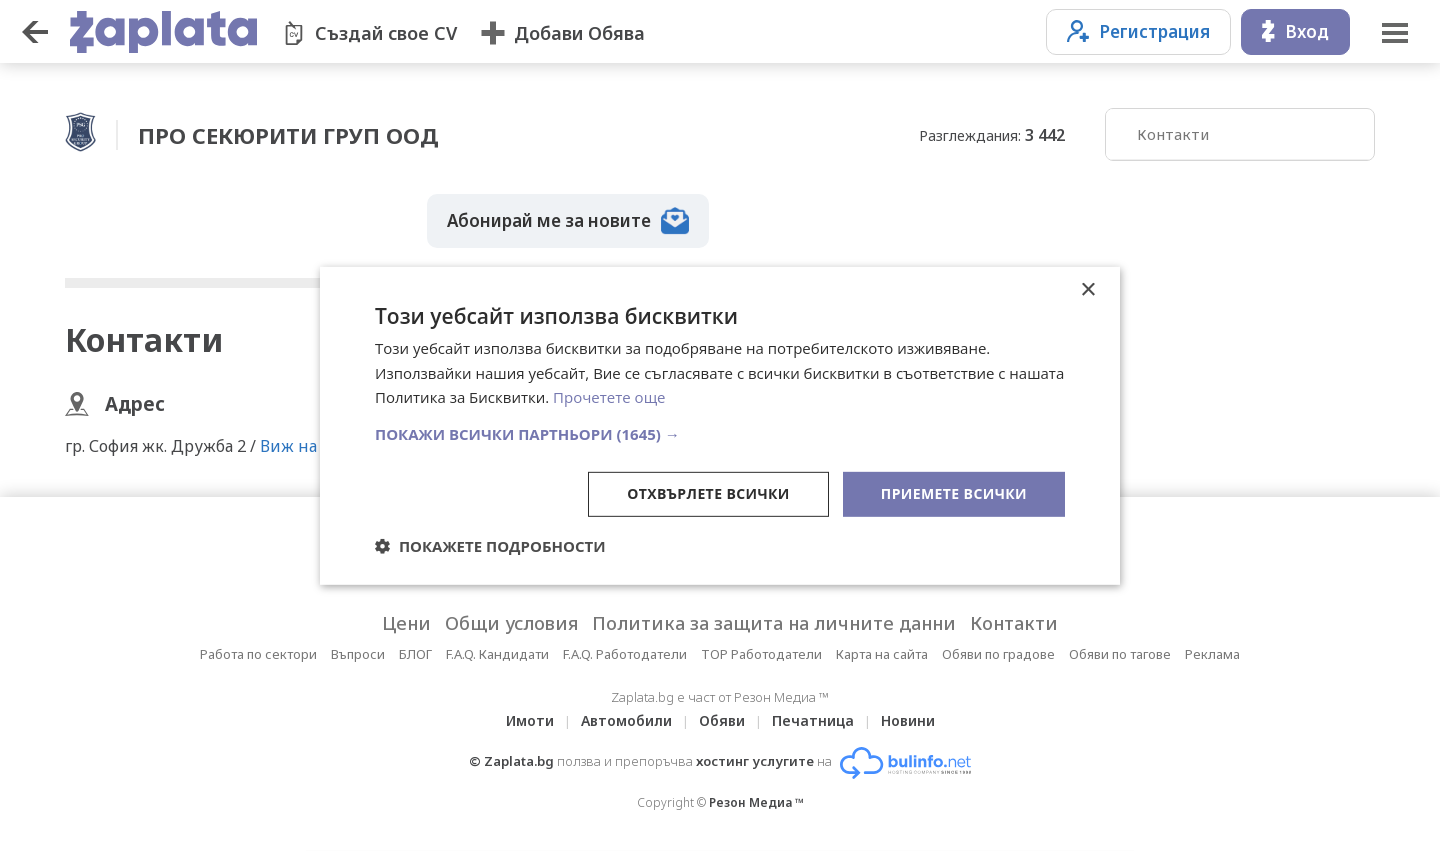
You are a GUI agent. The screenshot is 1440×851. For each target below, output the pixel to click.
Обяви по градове (998, 654)
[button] (720, 434)
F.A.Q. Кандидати (497, 654)
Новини (908, 720)
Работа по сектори (258, 654)
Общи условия (511, 623)
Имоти (530, 720)
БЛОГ (415, 654)
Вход (1295, 31)
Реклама (1212, 654)
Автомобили (626, 720)
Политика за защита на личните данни (774, 623)
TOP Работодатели (761, 654)
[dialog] (720, 425)
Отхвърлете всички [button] (708, 493)
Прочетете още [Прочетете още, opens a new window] (609, 397)
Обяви (722, 720)
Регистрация (1138, 31)
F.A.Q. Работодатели (625, 654)
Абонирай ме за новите (568, 221)
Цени (406, 623)
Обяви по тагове (1120, 654)
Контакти (1173, 134)
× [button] (1087, 289)
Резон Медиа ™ (756, 802)
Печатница (813, 720)
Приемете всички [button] (954, 493)
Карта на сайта (882, 654)
